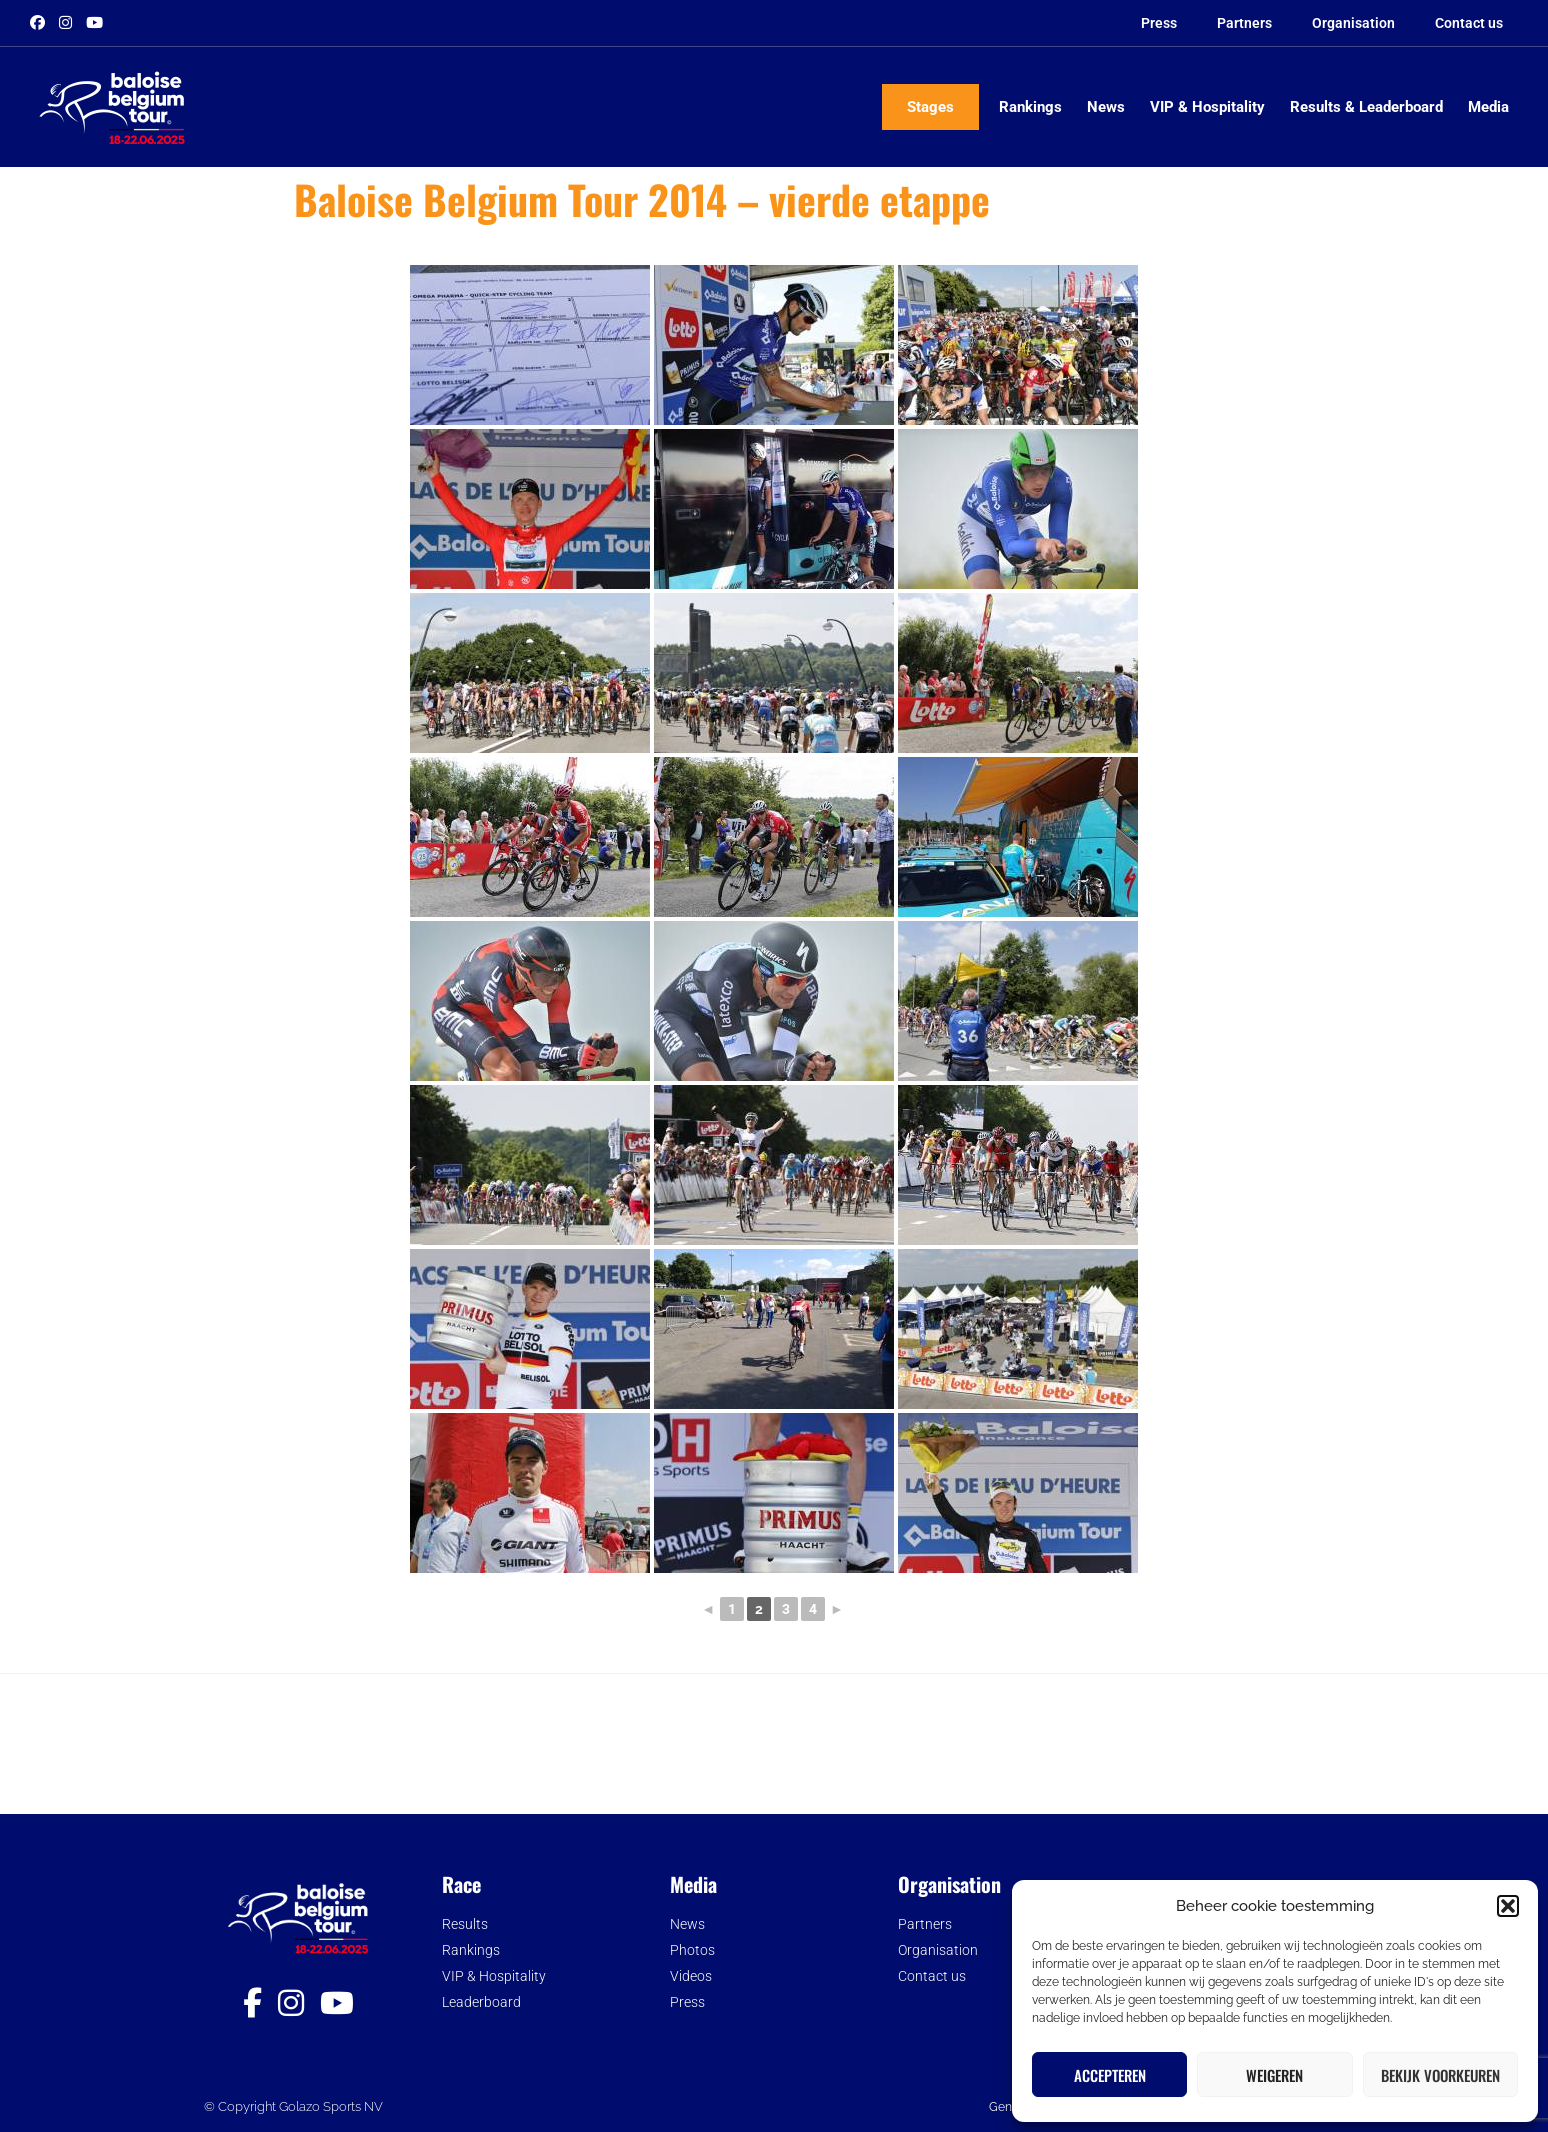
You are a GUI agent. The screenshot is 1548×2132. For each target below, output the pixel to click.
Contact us (1469, 23)
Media (1488, 107)
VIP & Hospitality (1207, 107)
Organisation (1353, 23)
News (1106, 107)
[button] (1508, 1906)
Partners (1244, 23)
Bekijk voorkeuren (1440, 2075)
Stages (930, 107)
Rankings (1030, 107)
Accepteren (1110, 2075)
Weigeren (1274, 2075)
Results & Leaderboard (1366, 107)
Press (1159, 23)
